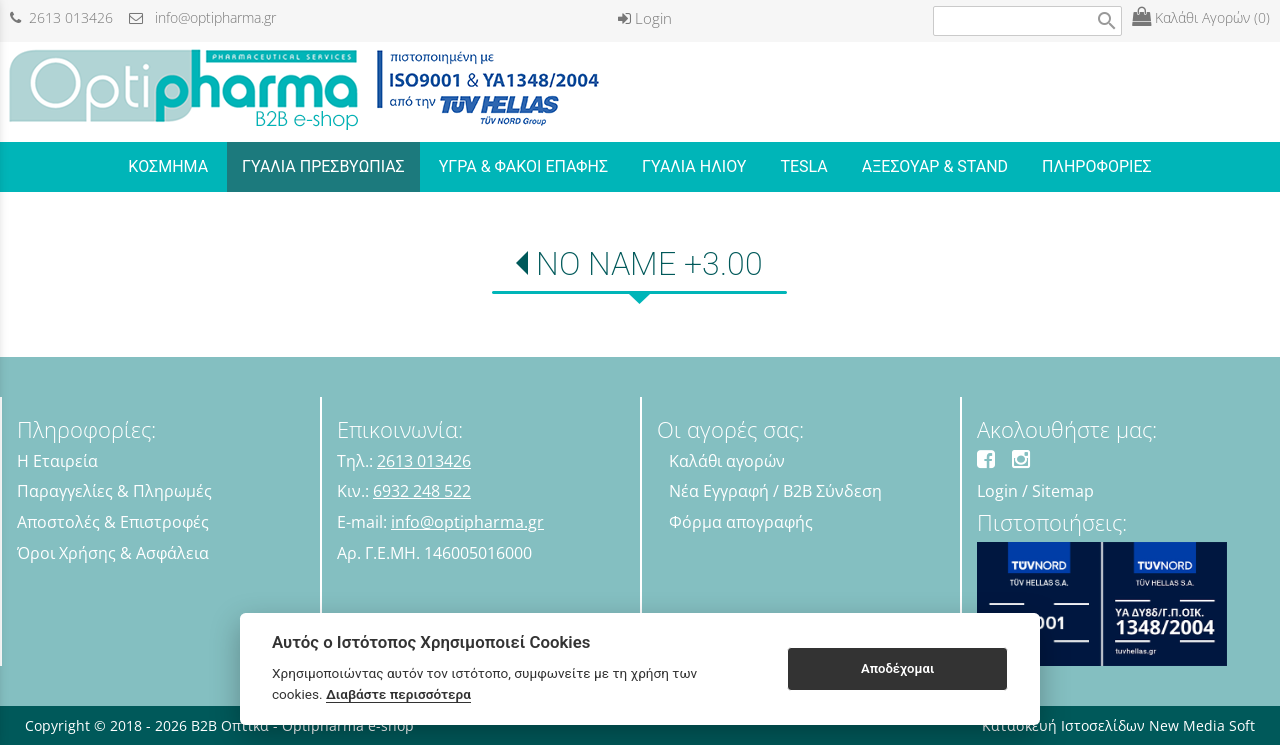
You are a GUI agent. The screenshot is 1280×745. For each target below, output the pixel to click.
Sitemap (1063, 491)
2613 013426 (61, 17)
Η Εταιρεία (57, 461)
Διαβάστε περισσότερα (398, 694)
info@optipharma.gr (202, 17)
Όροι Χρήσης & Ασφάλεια (113, 553)
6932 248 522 (422, 491)
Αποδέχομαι (897, 668)
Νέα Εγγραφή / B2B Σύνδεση (775, 491)
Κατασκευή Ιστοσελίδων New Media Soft (1118, 725)
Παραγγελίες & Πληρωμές (114, 491)
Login (645, 18)
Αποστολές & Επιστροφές (113, 522)
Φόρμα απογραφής (741, 522)
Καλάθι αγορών (727, 461)
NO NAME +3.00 (649, 264)
